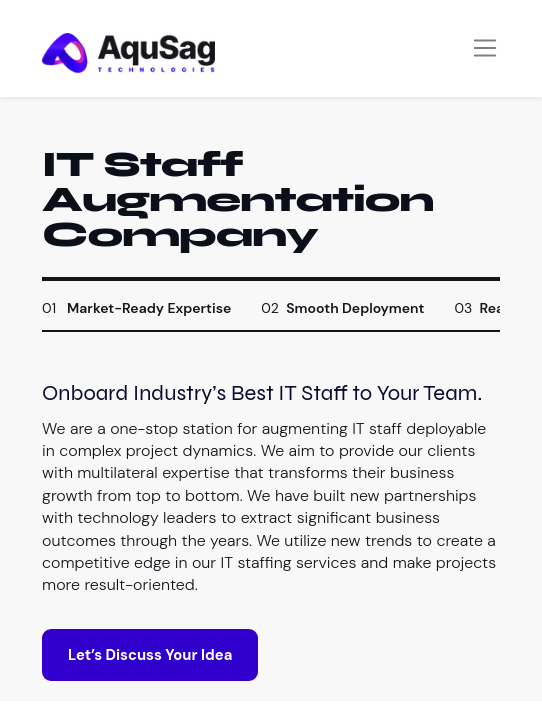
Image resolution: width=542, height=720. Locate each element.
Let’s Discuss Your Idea (150, 655)
